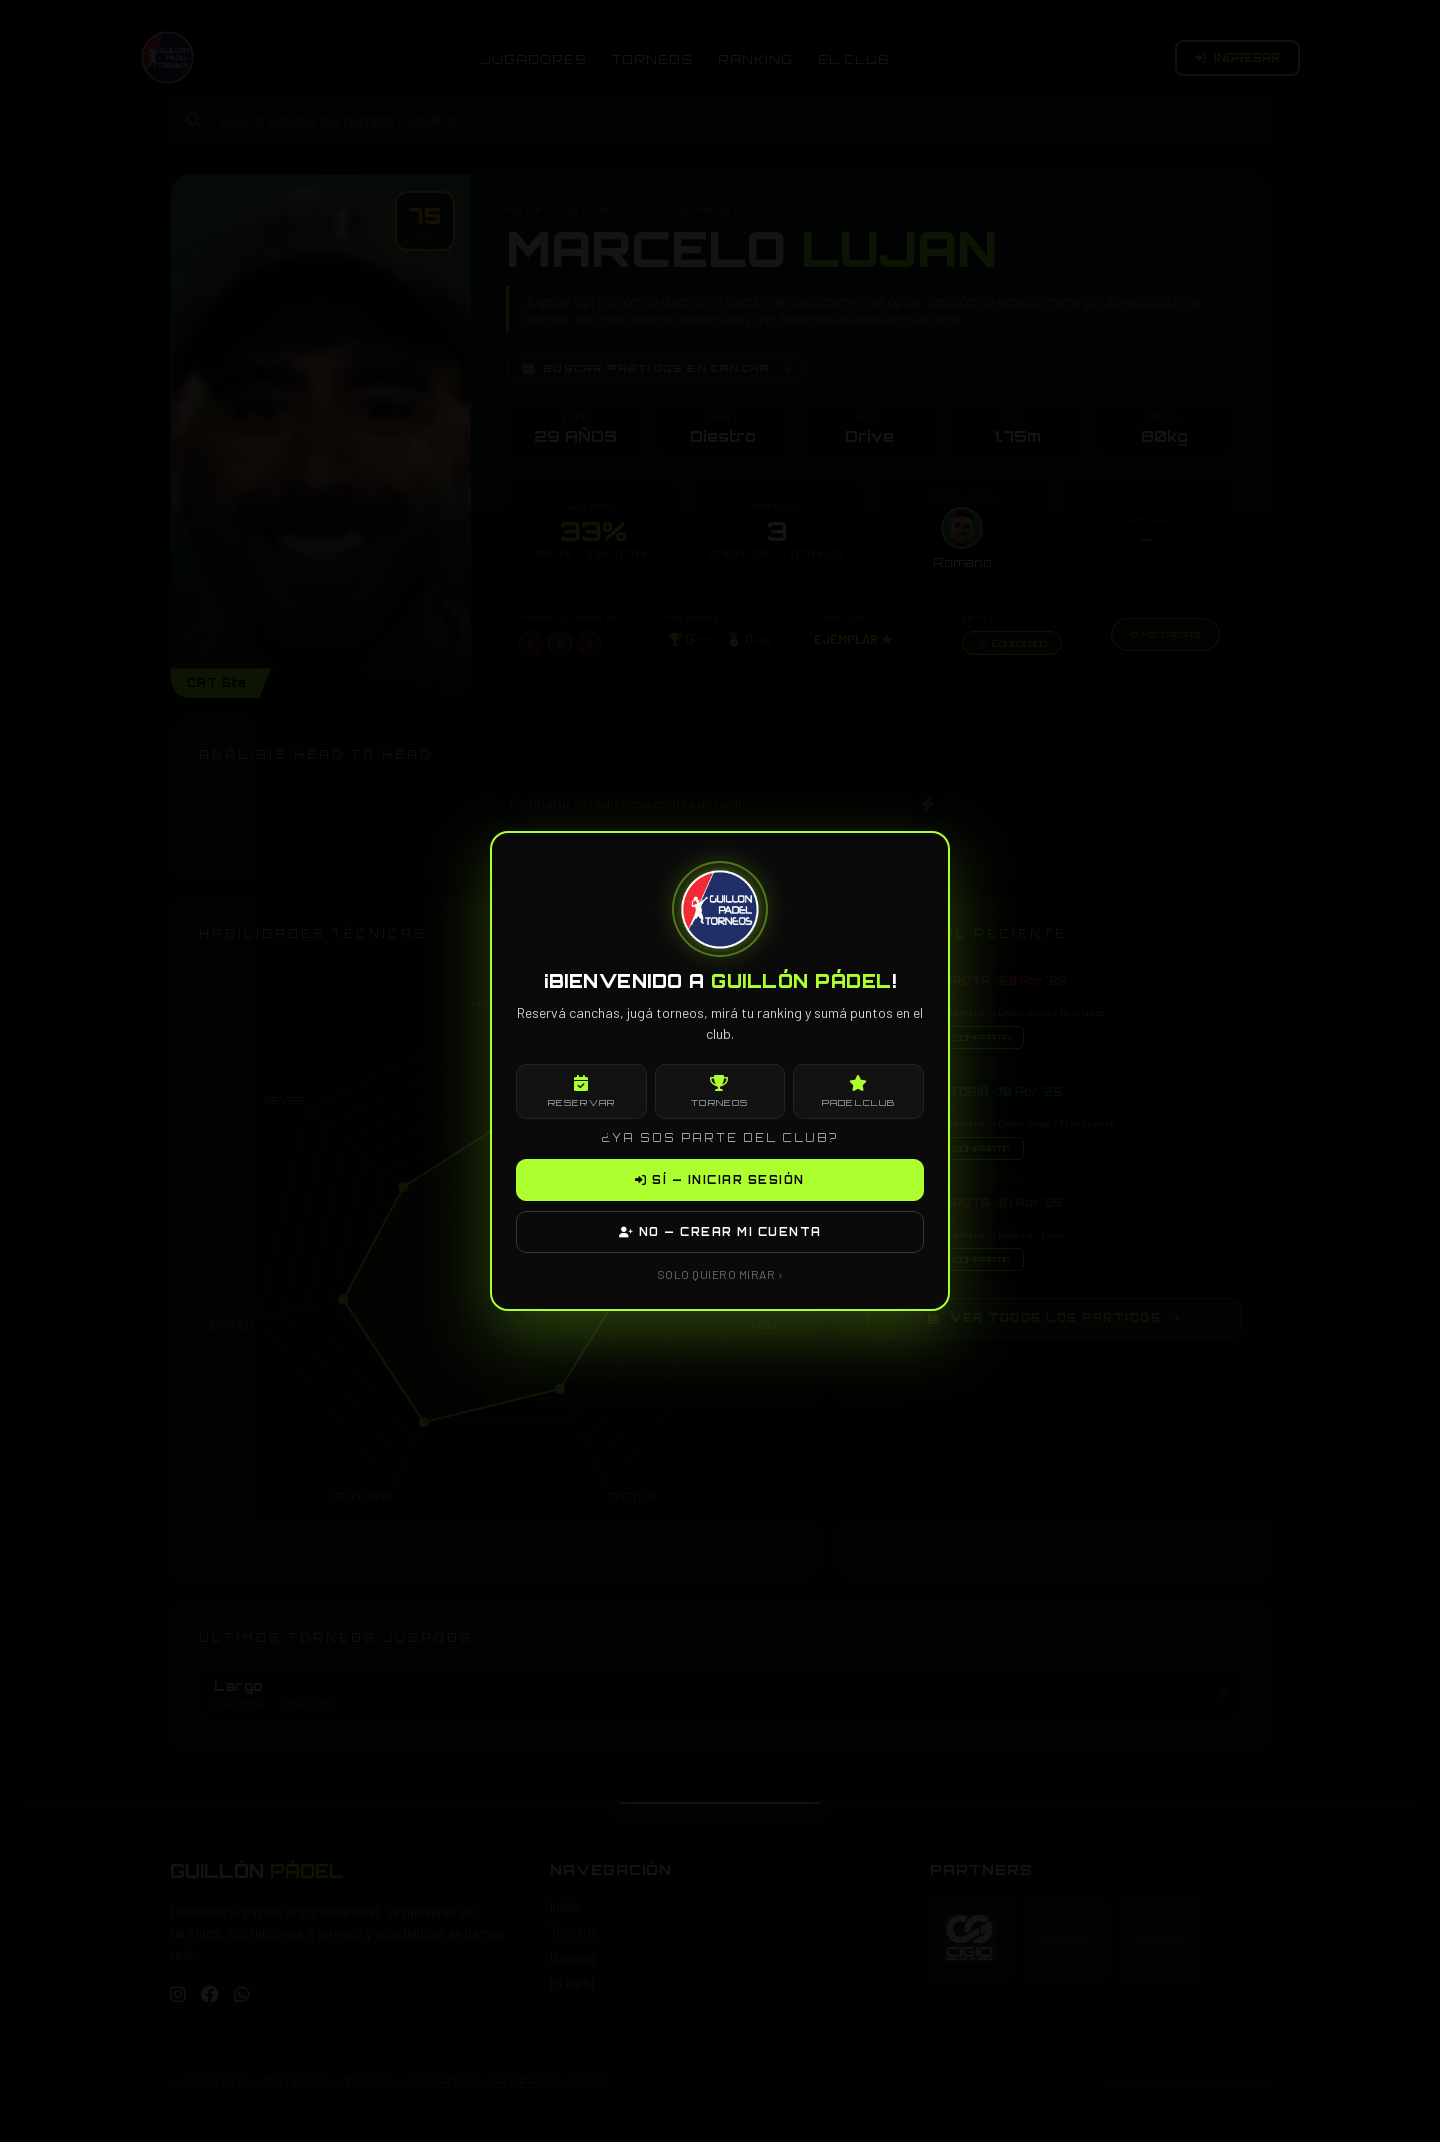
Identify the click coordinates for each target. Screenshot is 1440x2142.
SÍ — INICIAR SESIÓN (720, 1180)
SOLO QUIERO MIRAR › (720, 1274)
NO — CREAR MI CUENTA (720, 1232)
